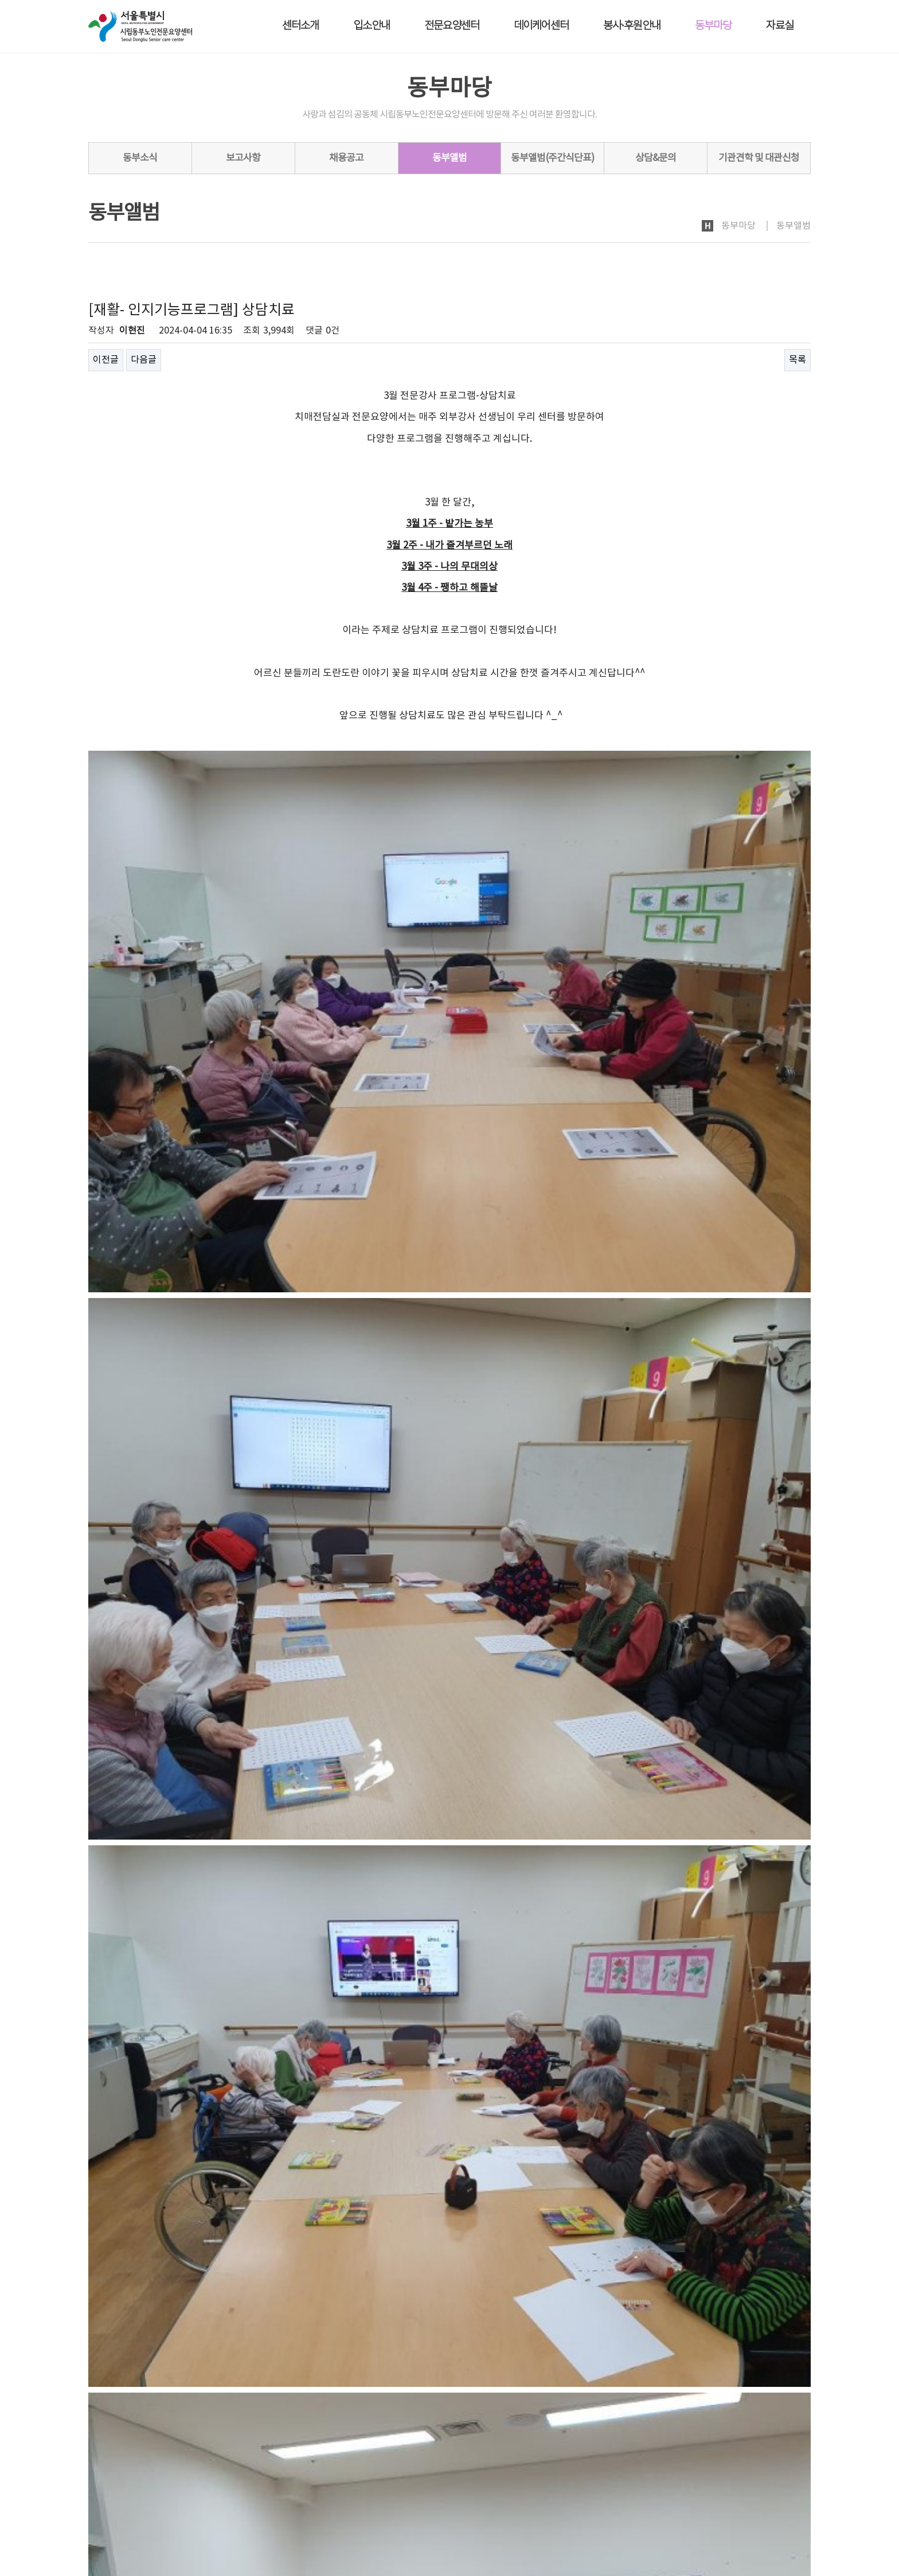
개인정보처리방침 (120, 2475)
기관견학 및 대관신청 (758, 158)
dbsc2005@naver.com (161, 2538)
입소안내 (371, 26)
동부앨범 (449, 158)
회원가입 (754, 2474)
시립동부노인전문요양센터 (150, 2503)
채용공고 (346, 158)
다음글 (144, 360)
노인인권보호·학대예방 (217, 2475)
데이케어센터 (541, 26)
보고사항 (243, 158)
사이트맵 (795, 2474)
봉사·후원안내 (631, 26)
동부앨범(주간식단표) (552, 158)
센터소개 (300, 26)
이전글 (106, 360)
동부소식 (140, 158)
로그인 (717, 2474)
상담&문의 (655, 158)
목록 (797, 360)
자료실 (780, 26)
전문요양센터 (451, 26)
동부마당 (713, 26)
